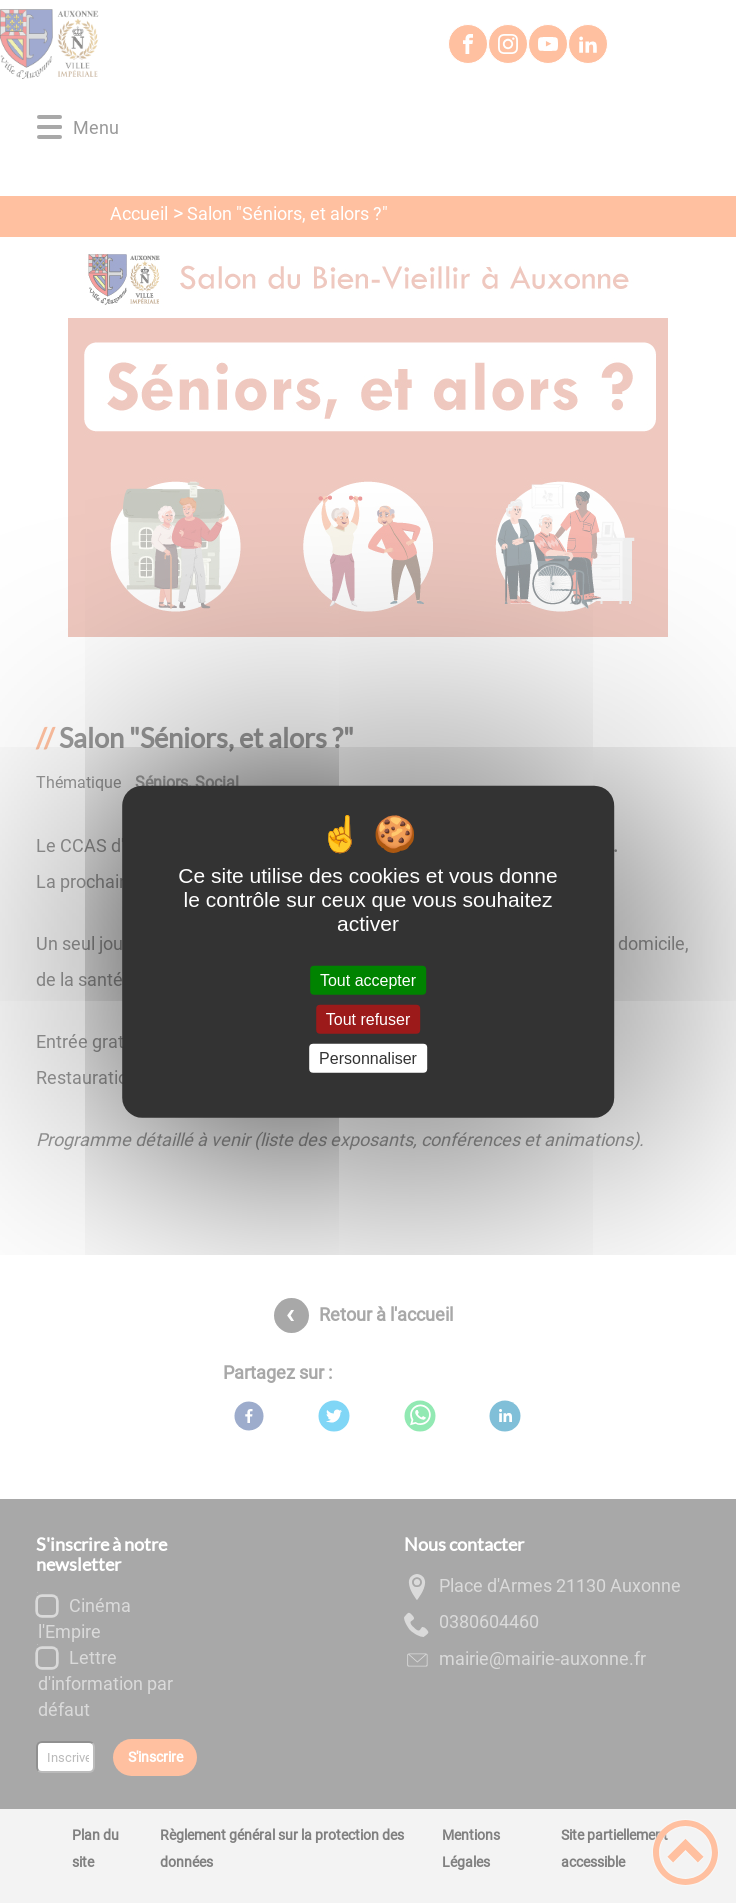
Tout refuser (368, 1018)
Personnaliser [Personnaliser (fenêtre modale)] (368, 1058)
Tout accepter (368, 979)
